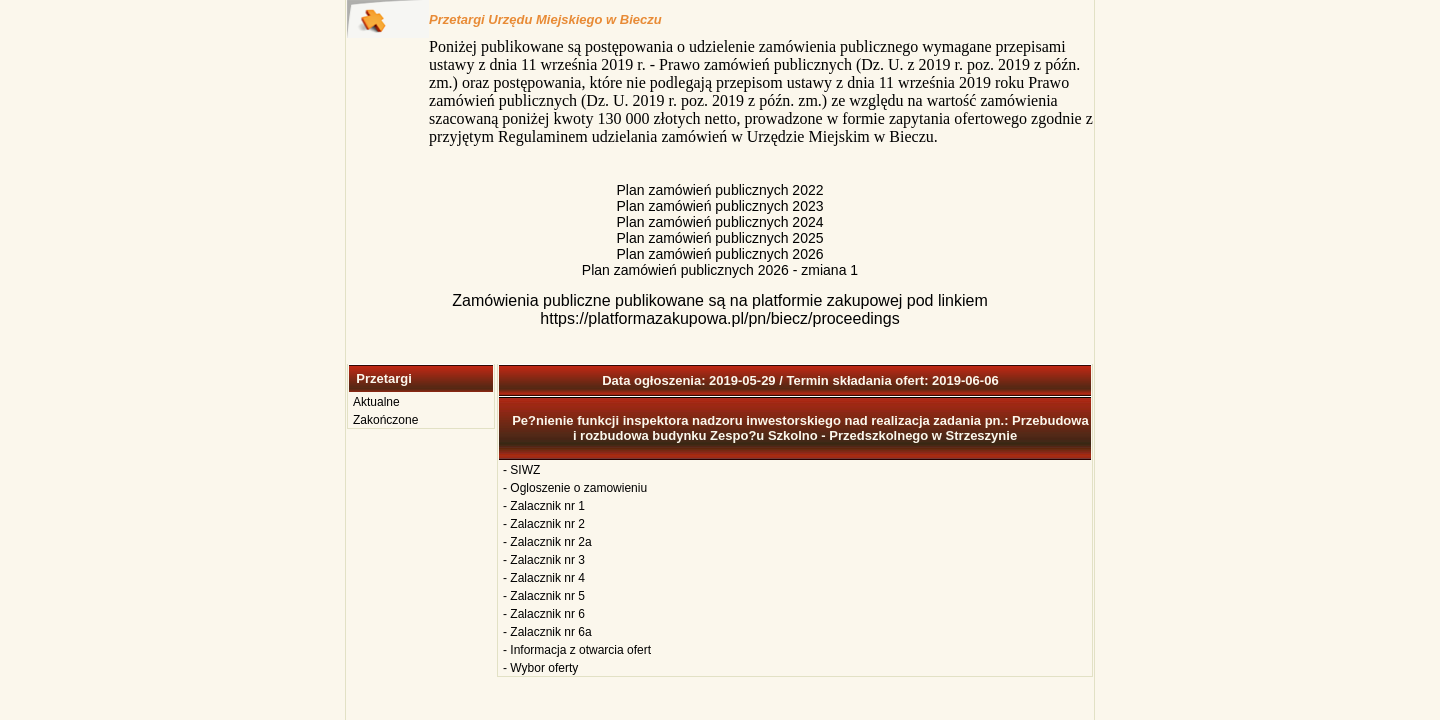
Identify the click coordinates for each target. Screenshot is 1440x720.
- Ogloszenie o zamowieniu (575, 488)
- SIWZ (521, 470)
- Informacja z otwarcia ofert (577, 650)
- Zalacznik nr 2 (544, 524)
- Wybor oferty (540, 668)
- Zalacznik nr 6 (544, 614)
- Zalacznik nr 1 (544, 506)
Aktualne (376, 402)
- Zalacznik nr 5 (544, 596)
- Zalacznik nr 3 (544, 560)
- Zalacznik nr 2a (547, 542)
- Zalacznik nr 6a (547, 632)
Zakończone (385, 420)
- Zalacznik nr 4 (544, 578)
